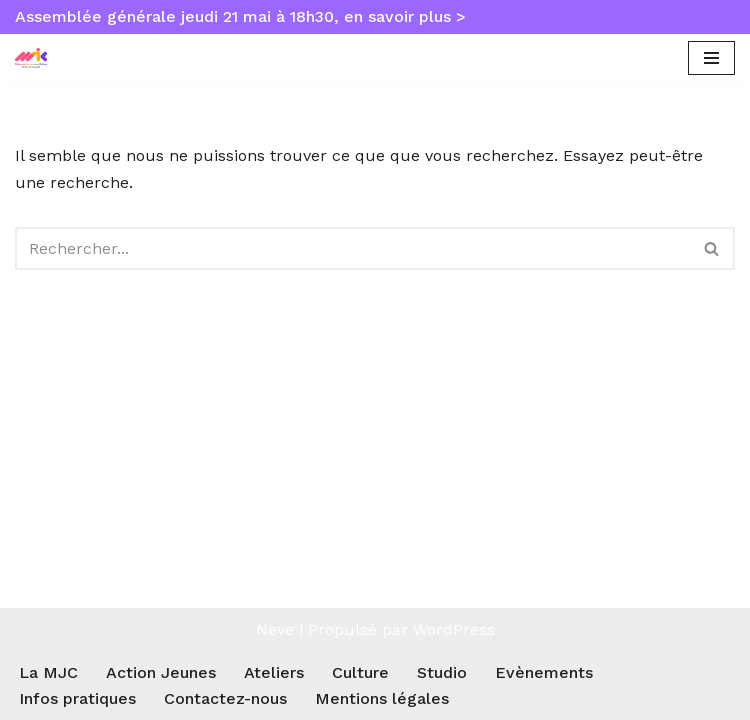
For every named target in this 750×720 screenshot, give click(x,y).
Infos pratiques (77, 698)
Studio (442, 672)
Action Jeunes (161, 672)
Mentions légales (382, 698)
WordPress (454, 629)
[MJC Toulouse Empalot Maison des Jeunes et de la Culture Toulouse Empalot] (36, 58)
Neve (275, 629)
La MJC (48, 672)
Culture (360, 672)
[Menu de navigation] (711, 58)
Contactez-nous (225, 698)
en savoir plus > (405, 16)
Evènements (544, 672)
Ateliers (274, 672)
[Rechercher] (352, 248)
